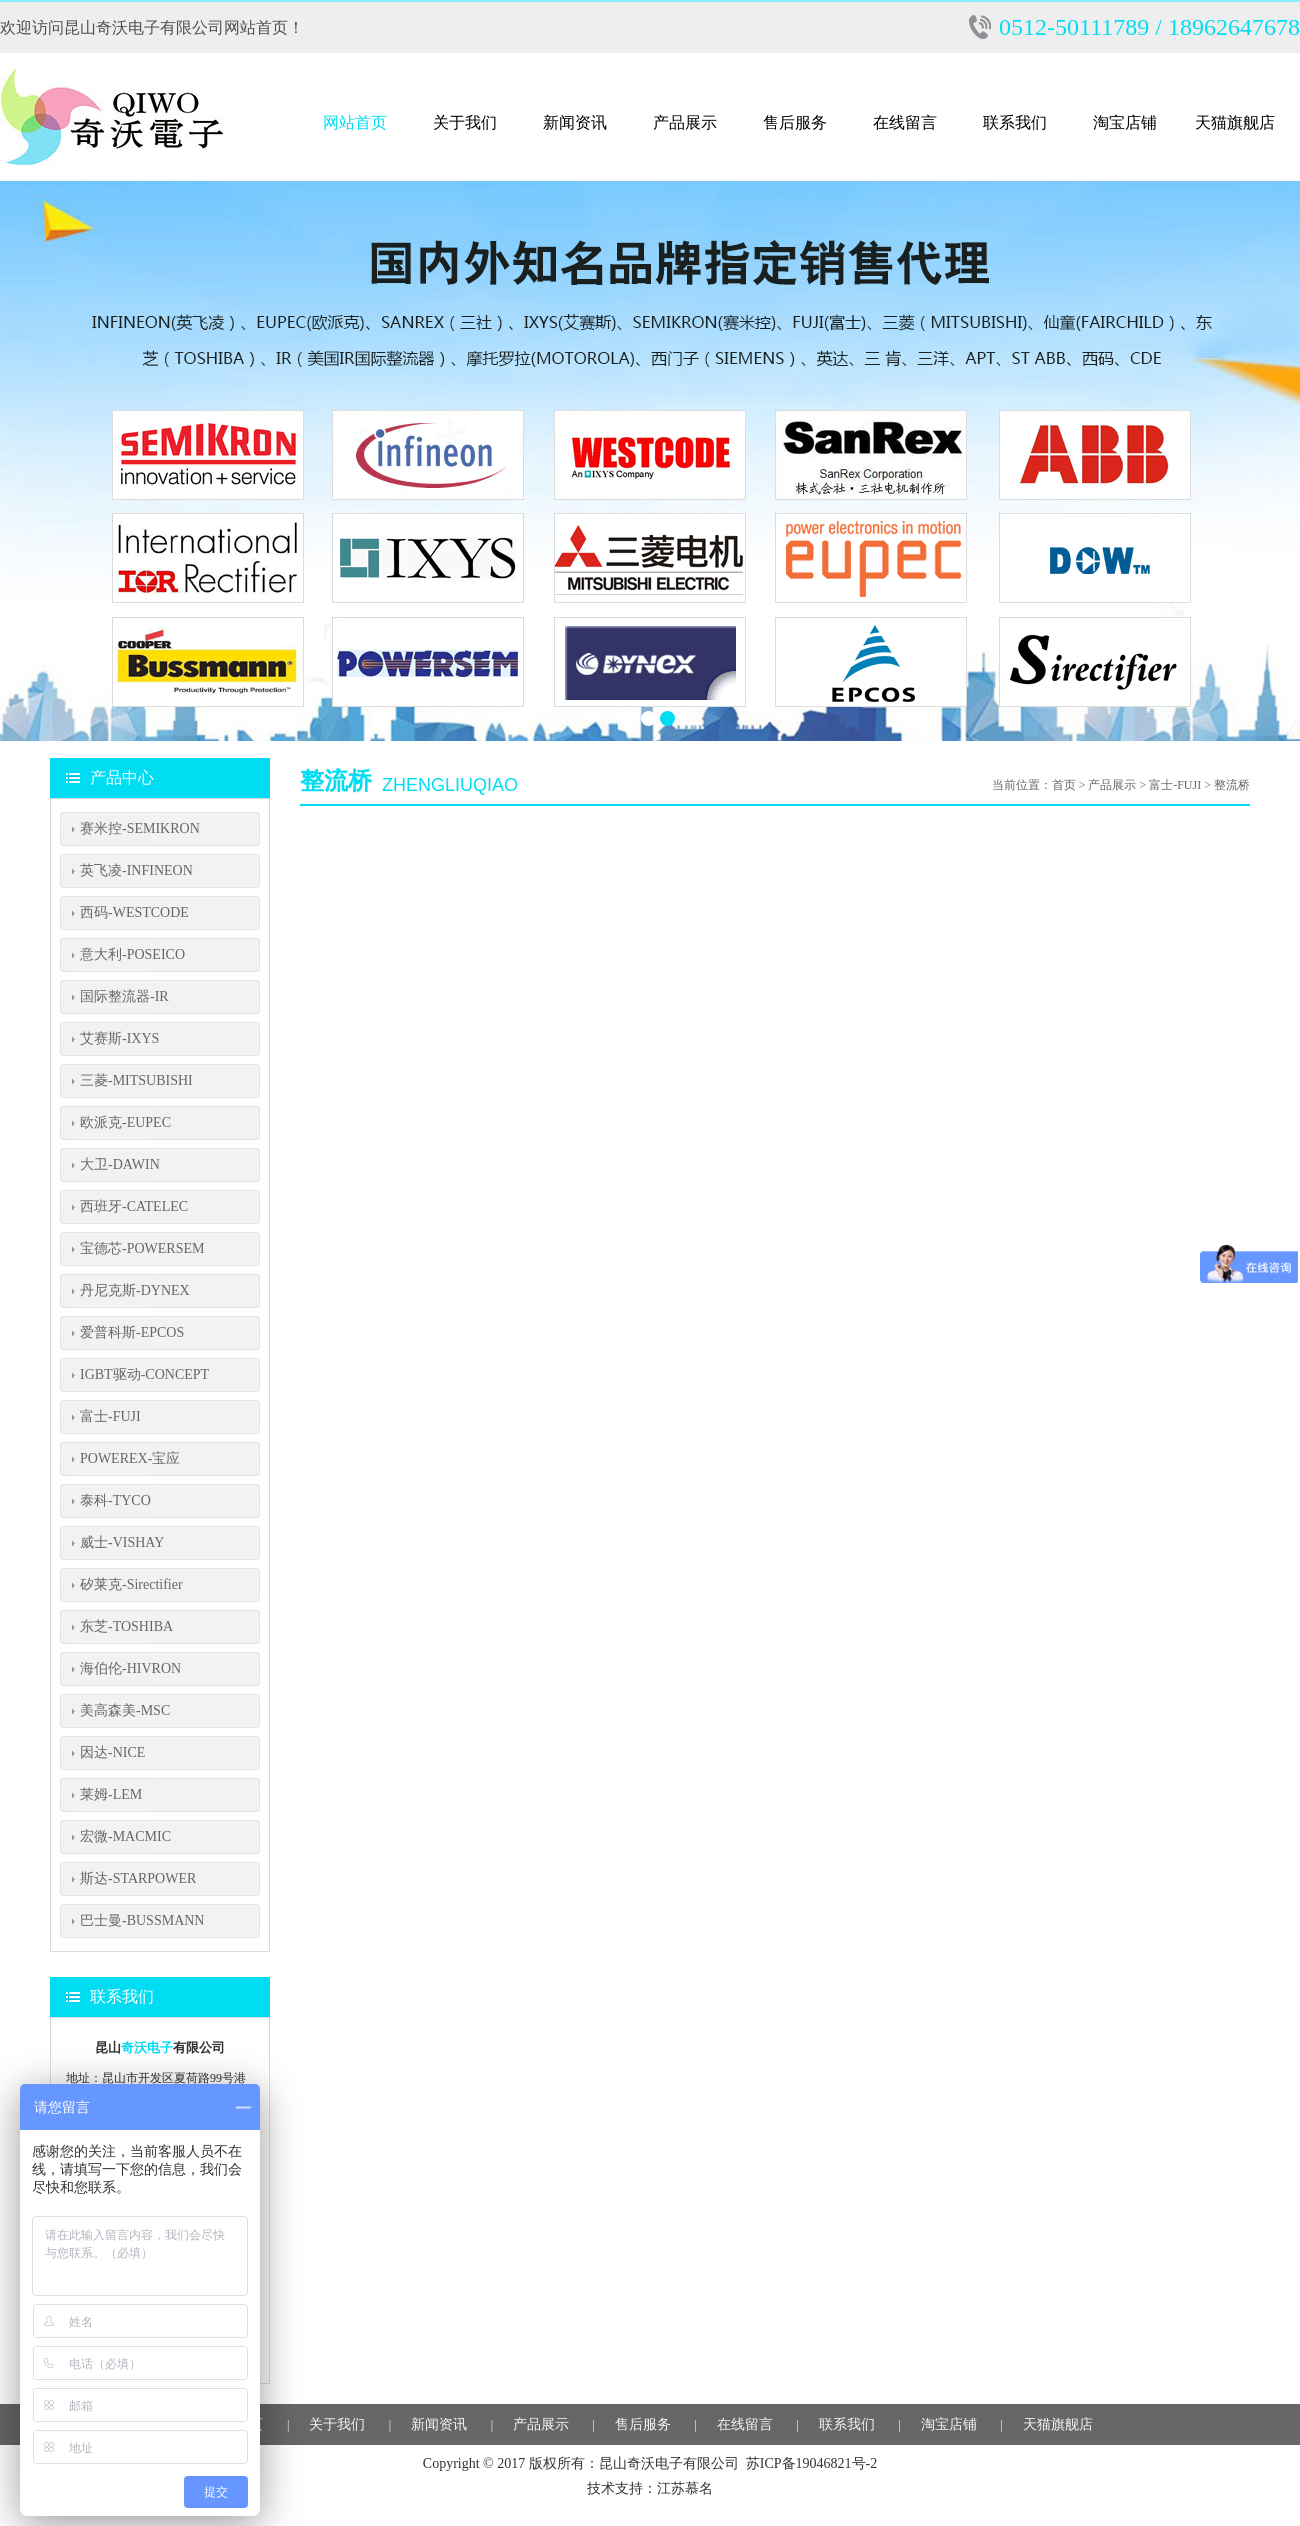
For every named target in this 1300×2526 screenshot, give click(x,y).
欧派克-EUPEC (125, 1122)
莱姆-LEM (111, 1794)
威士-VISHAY (122, 1542)
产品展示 (685, 122)
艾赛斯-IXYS (119, 1038)
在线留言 (905, 122)
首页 (1064, 785)
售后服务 (795, 122)
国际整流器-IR (124, 996)
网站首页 (355, 122)
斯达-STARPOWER (138, 1878)
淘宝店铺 (1125, 122)
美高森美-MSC (125, 1710)
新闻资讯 (575, 122)
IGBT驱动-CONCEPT (144, 1374)
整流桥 (1232, 785)
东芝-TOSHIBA (126, 1626)
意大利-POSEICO (132, 954)
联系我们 (1015, 122)
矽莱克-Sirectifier (131, 1584)
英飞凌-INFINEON (136, 870)
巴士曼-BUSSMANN (142, 1920)
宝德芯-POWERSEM (142, 1248)
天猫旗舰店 (1235, 122)
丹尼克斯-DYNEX (135, 1290)
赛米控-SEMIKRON (140, 828)
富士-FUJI (110, 1416)
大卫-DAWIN (120, 1164)
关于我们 (465, 122)
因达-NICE (112, 1752)
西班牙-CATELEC (134, 1206)
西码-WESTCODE (134, 912)
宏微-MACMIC (125, 1836)
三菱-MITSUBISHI (136, 1080)
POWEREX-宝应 (130, 1458)
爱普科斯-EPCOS (132, 1332)
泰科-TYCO (115, 1500)
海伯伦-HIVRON (130, 1668)
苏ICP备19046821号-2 (811, 2463)
